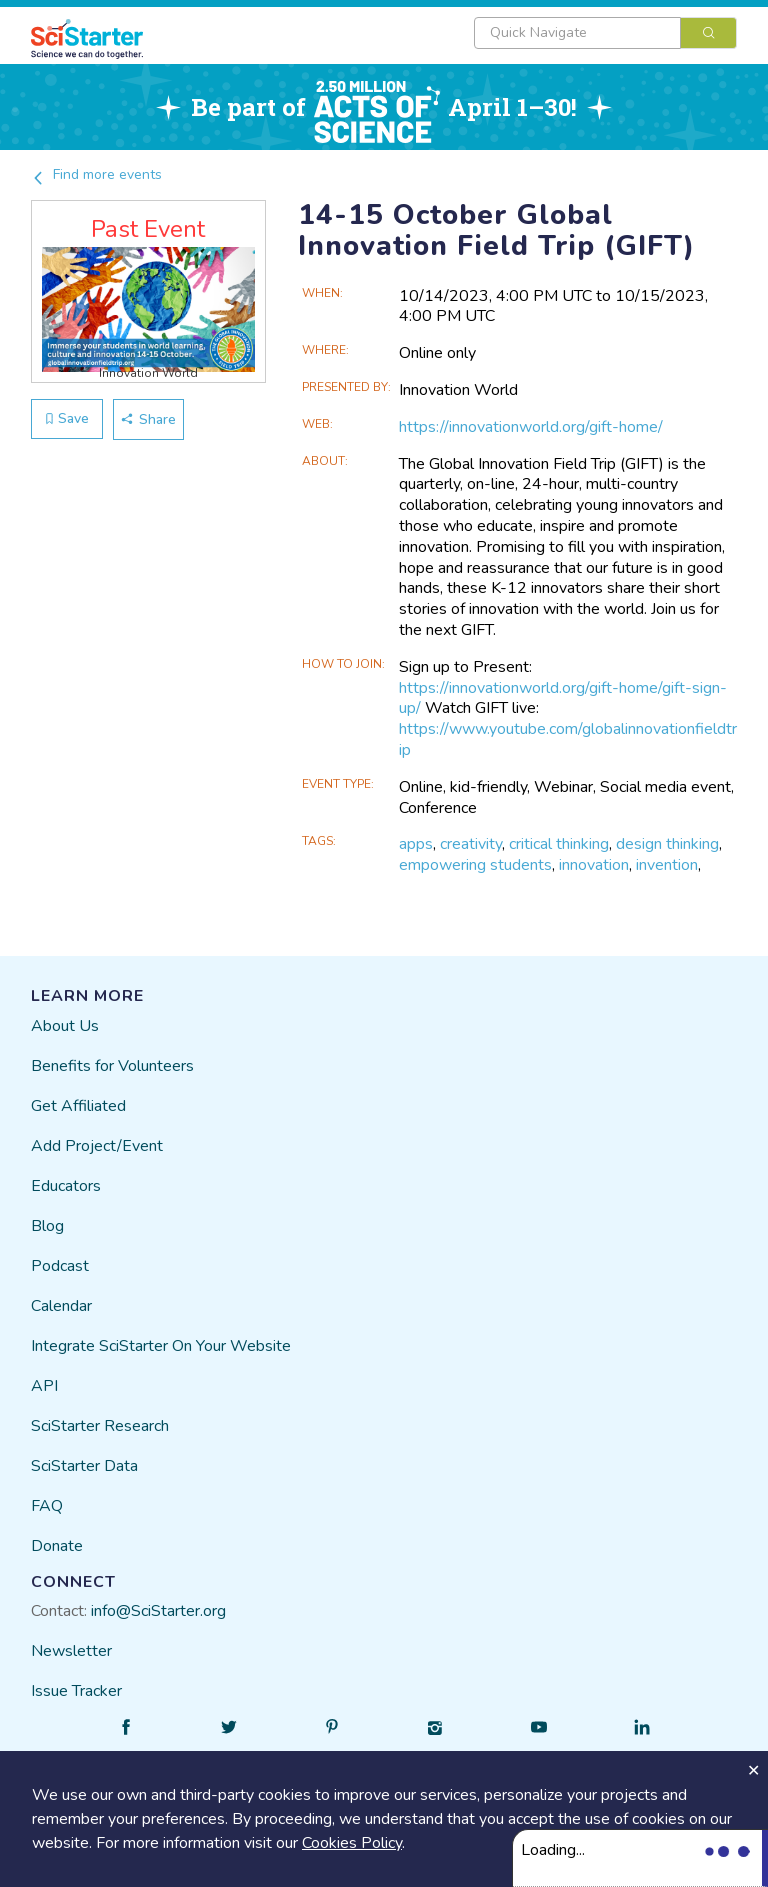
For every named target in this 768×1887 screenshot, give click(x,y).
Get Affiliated (78, 1106)
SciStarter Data (84, 1466)
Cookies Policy (352, 1843)
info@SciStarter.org (158, 1611)
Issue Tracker (76, 1691)
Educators (66, 1186)
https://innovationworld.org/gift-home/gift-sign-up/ (563, 698)
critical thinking (559, 844)
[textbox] (577, 33)
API (44, 1386)
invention (667, 865)
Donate (57, 1546)
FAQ (47, 1506)
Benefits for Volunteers (112, 1066)
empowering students (475, 865)
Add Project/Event (97, 1146)
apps (416, 844)
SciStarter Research (100, 1426)
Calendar (61, 1306)
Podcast (60, 1266)
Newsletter (71, 1651)
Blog (47, 1226)
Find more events (96, 174)
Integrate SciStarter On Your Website (161, 1346)
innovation (594, 865)
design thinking (667, 844)
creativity (471, 844)
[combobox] (605, 33)
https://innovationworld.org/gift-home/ (531, 427)
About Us (65, 1026)
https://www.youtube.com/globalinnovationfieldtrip (568, 739)
